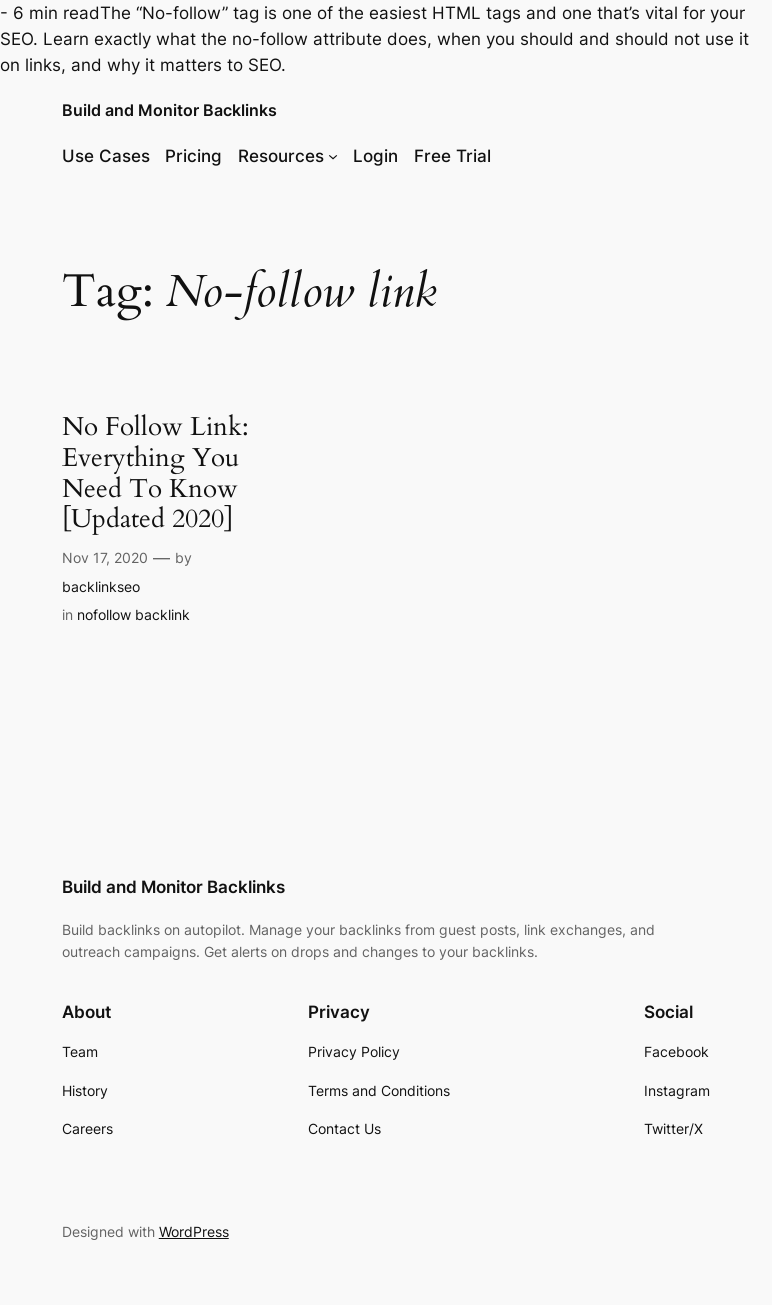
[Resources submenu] (333, 156)
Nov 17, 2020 (105, 557)
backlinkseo (101, 586)
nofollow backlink (133, 614)
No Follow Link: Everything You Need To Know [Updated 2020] (155, 473)
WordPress (194, 1231)
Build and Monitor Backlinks (169, 110)
